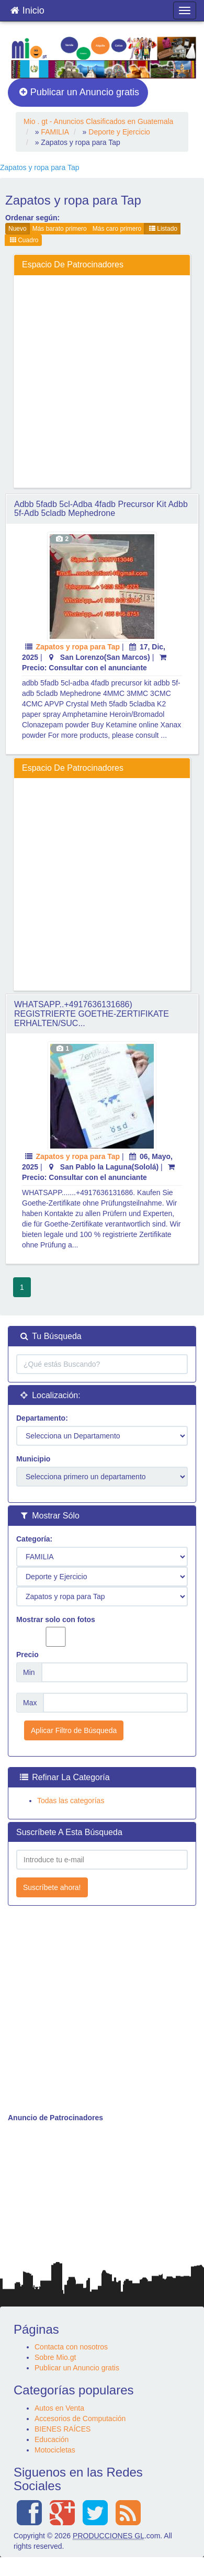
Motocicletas (55, 2450)
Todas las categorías (70, 1800)
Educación (52, 2439)
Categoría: (34, 1539)
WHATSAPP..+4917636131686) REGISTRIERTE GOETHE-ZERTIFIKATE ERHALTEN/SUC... (91, 1013)
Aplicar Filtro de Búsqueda (74, 1730)
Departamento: (42, 1418)
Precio (27, 1654)
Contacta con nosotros (71, 2347)
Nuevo (17, 228)
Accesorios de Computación (80, 2418)
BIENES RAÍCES (62, 2429)
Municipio (33, 1459)
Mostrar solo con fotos (55, 1631)
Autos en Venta (59, 2408)
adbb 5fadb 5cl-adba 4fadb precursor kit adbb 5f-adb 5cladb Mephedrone (101, 509)
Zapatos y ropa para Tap (78, 647)
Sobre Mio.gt (55, 2357)
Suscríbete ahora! (52, 1887)
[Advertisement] (98, 381)
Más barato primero (59, 228)
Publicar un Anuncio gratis (79, 92)
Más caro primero (117, 228)
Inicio (27, 7)
